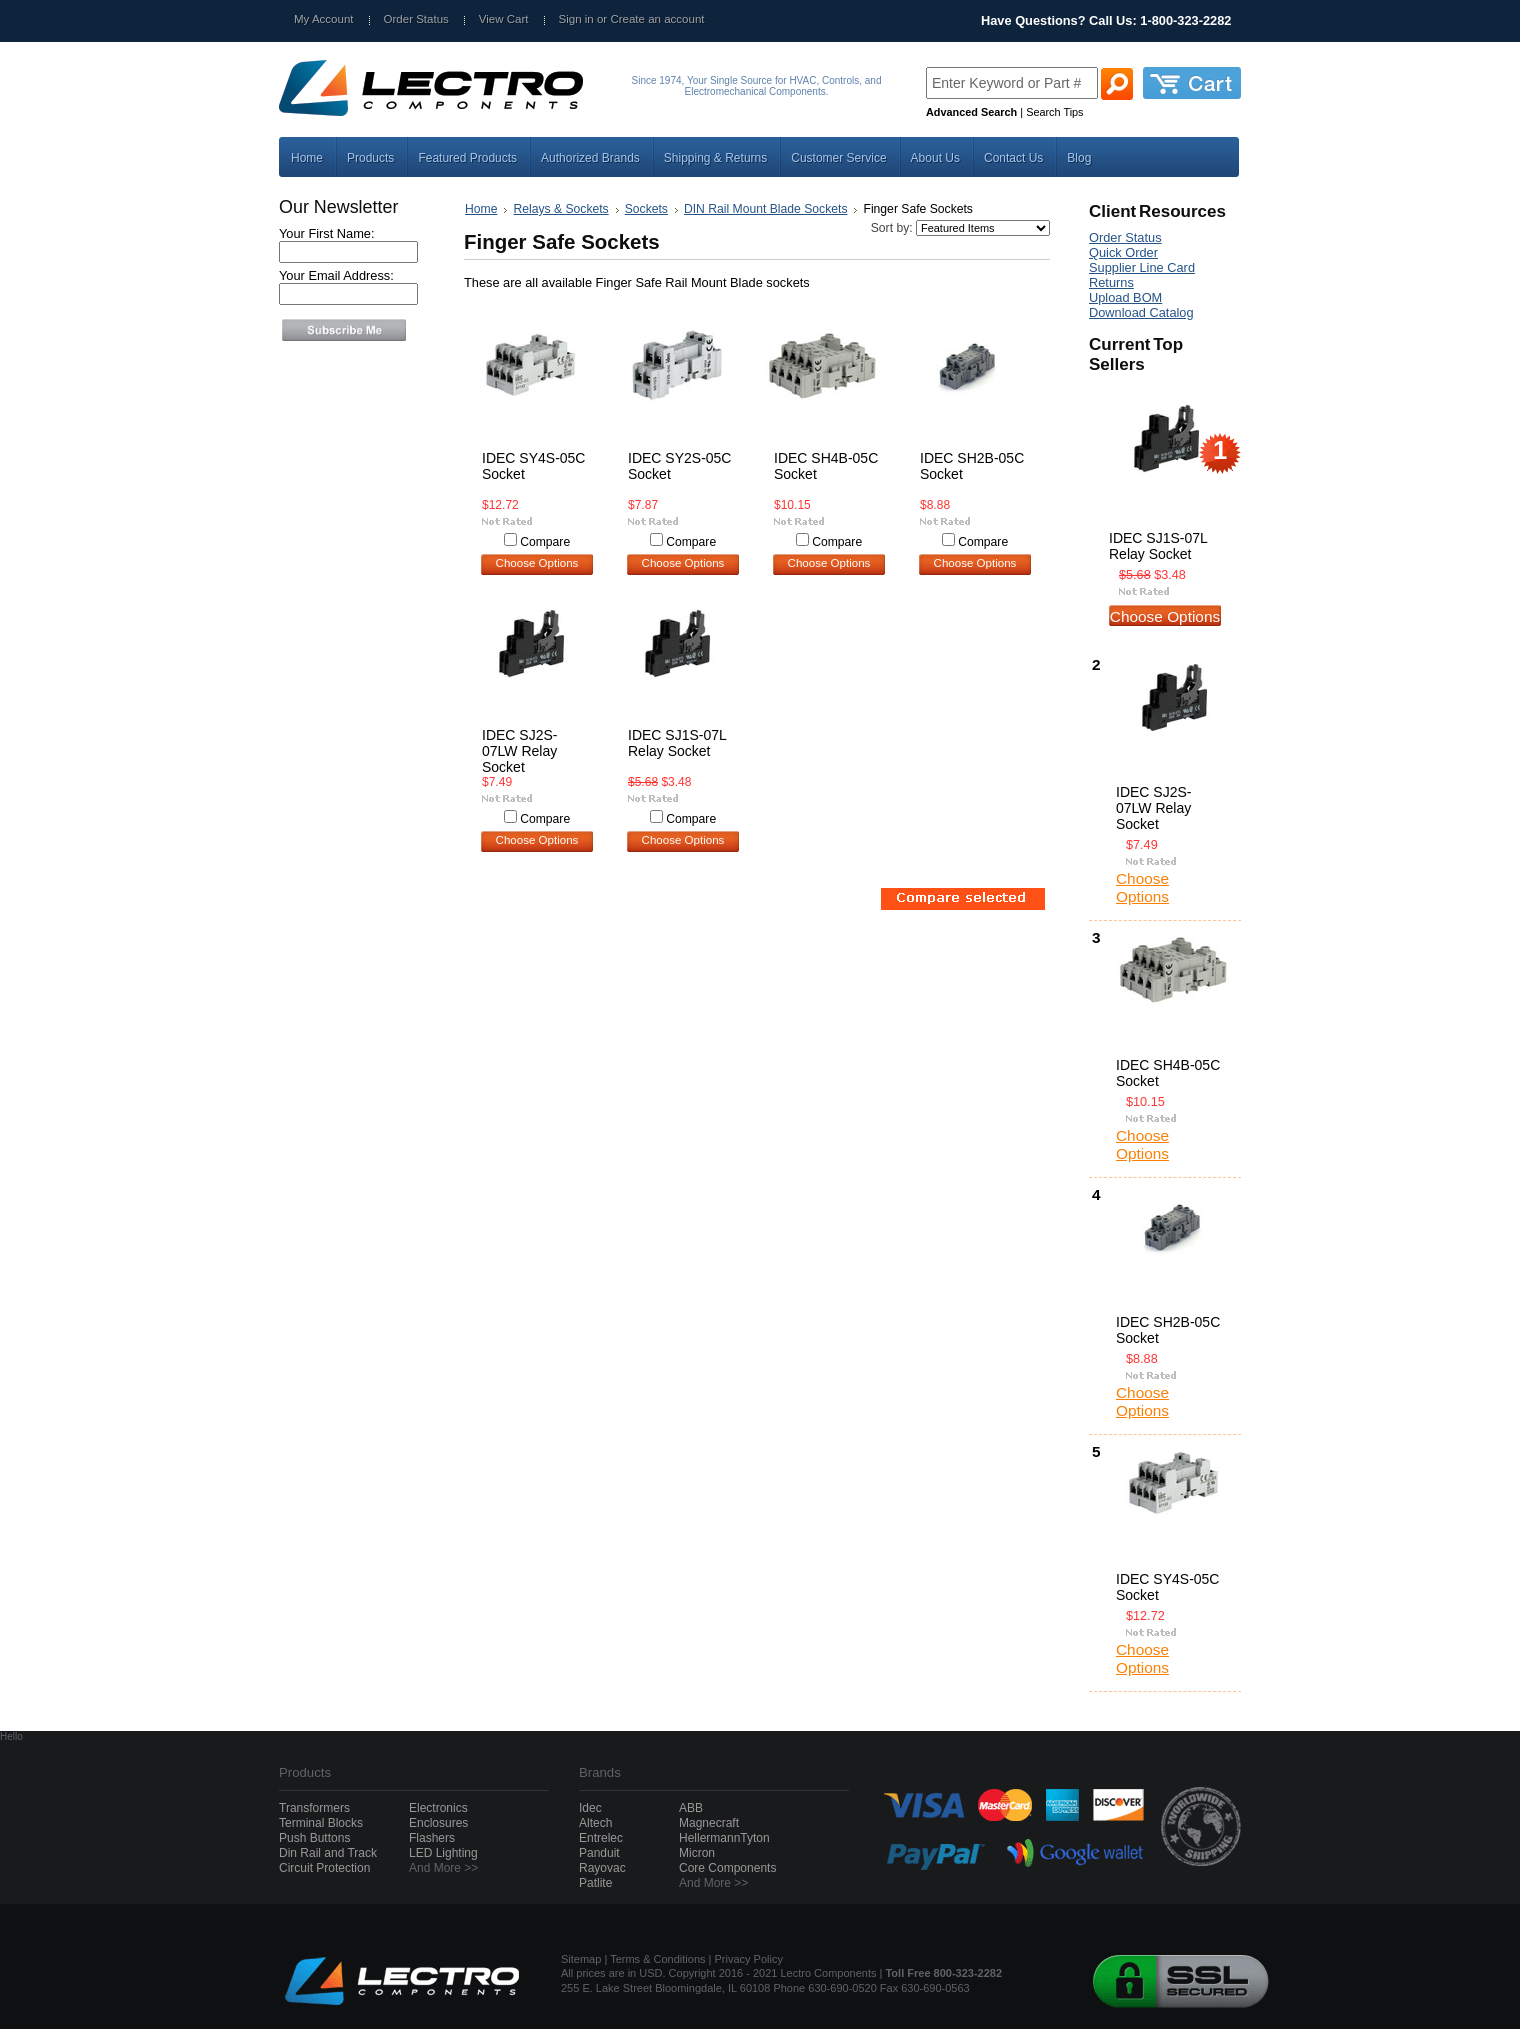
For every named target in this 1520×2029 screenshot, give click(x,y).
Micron (697, 1853)
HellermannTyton (724, 1838)
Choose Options (537, 563)
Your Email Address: (336, 275)
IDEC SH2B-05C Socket (972, 466)
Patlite (595, 1883)
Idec (590, 1808)
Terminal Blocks (321, 1823)
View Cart (504, 19)
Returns (1111, 282)
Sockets (646, 209)
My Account (324, 19)
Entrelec (601, 1838)
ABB (691, 1808)
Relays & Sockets (560, 209)
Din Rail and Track (328, 1853)
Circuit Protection (324, 1868)
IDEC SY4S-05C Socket (533, 466)
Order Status (416, 19)
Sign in (576, 19)
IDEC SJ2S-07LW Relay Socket (519, 751)
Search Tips (1054, 112)
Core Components (727, 1868)
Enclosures (438, 1823)
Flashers (432, 1838)
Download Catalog (1141, 312)
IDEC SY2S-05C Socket (679, 466)
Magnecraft (709, 1823)
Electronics (438, 1808)
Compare (545, 542)
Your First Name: (327, 233)
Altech (595, 1823)
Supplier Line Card (1142, 267)
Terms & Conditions (657, 1959)
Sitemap (581, 1959)
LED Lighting (443, 1853)
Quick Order (1123, 252)
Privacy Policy (749, 1959)
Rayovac (602, 1868)
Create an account (657, 19)
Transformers (314, 1808)
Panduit (599, 1853)
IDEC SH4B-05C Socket (826, 466)
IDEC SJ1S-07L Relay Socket (677, 743)
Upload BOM (1125, 297)
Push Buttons (314, 1838)
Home (481, 209)
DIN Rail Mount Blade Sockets (766, 209)
